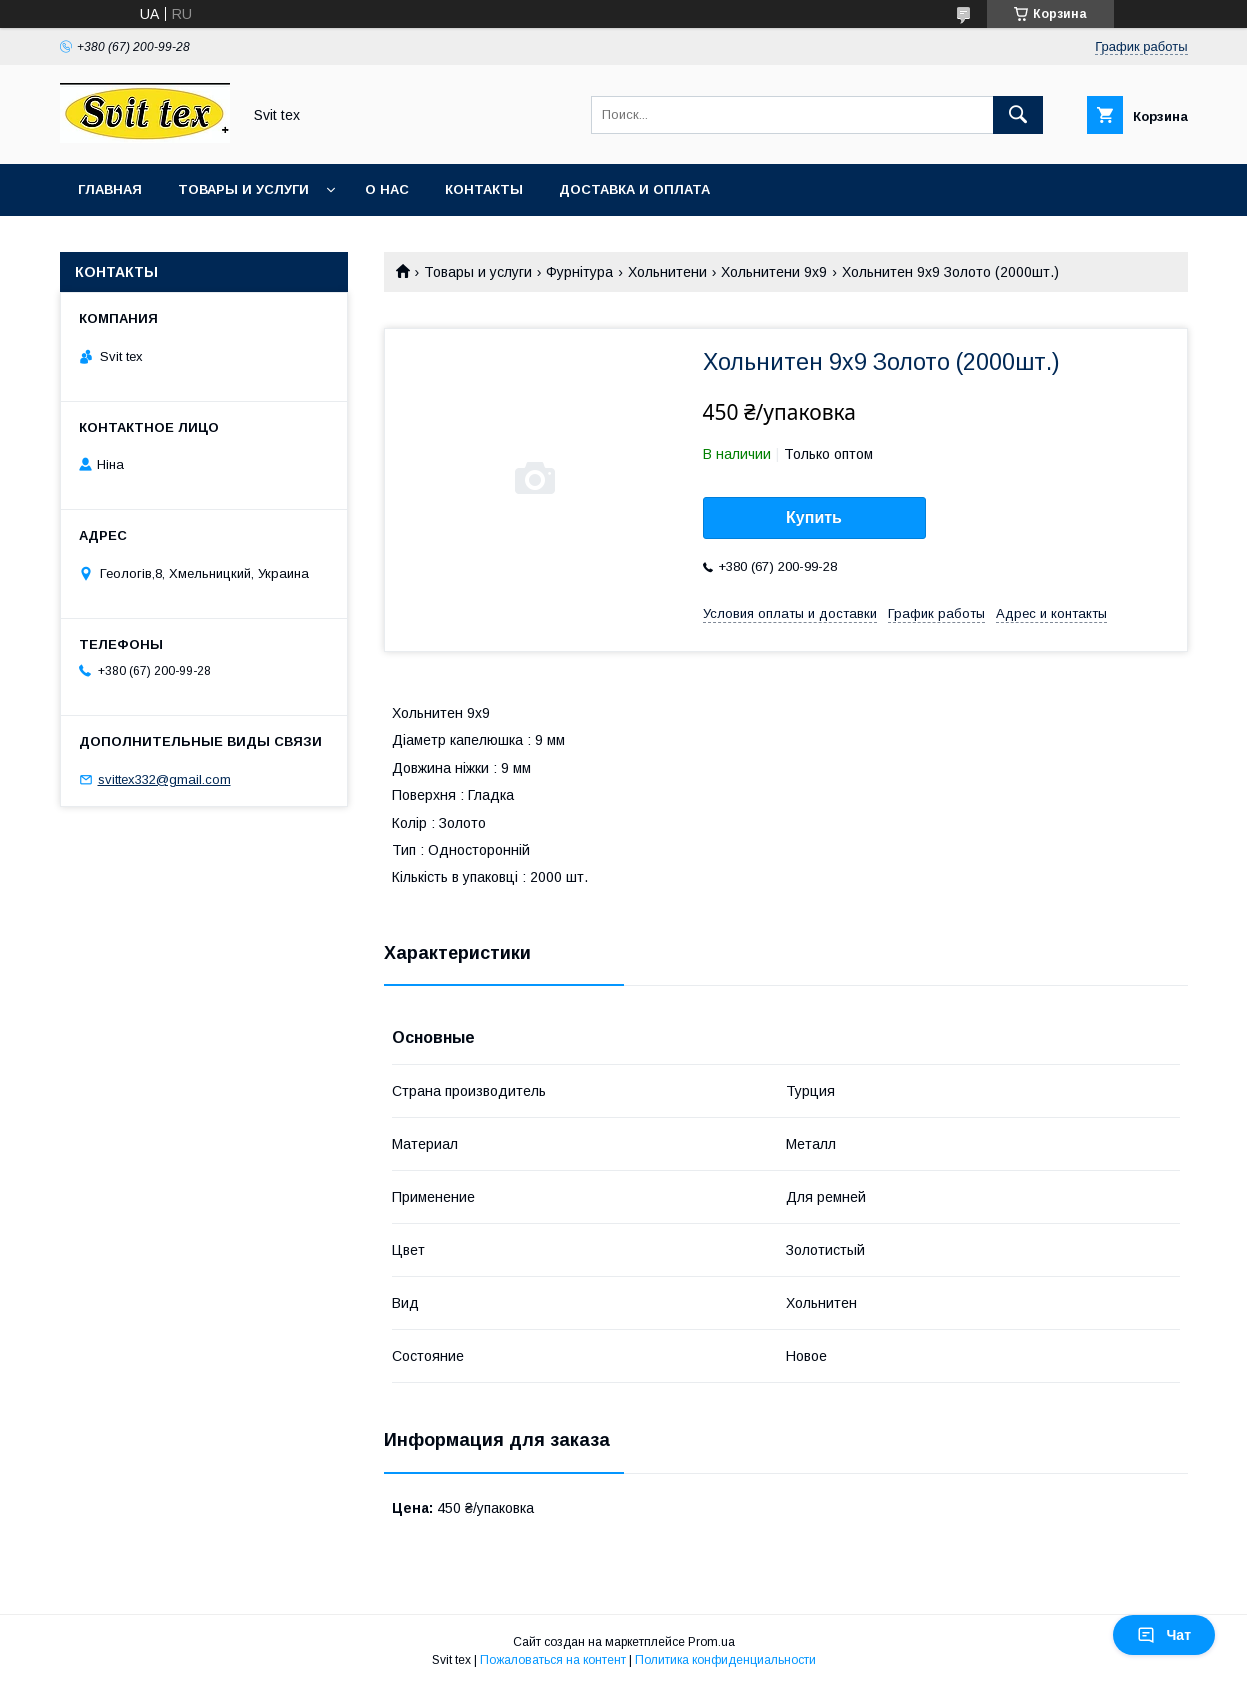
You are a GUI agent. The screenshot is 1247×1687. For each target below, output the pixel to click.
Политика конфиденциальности (725, 1660)
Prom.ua (711, 1642)
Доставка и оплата (634, 189)
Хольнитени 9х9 (774, 272)
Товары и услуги (243, 189)
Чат (1164, 1635)
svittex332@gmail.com (164, 779)
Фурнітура (579, 272)
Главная (110, 189)
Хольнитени (667, 272)
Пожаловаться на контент (553, 1660)
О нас (387, 189)
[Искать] (1018, 115)
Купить (814, 517)
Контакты (484, 189)
